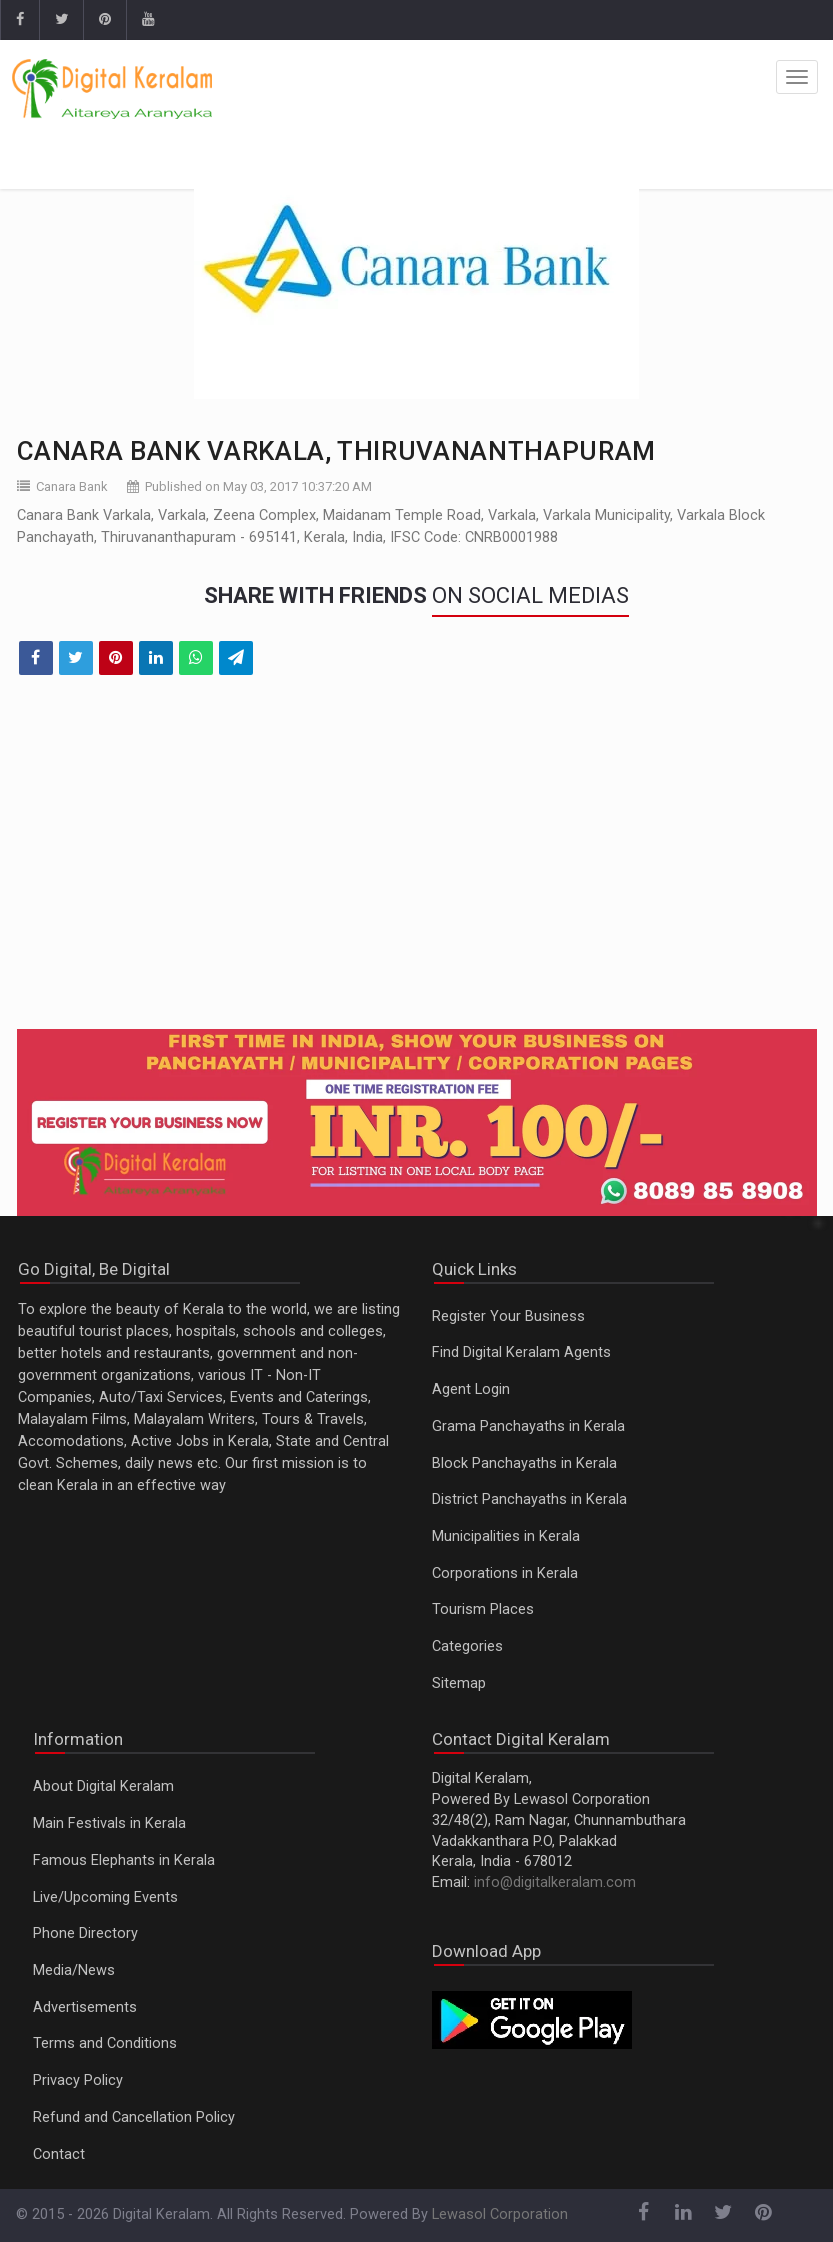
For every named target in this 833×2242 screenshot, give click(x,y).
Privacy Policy (78, 2080)
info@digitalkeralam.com (555, 1882)
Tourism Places (483, 1609)
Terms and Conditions (105, 2043)
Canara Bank (72, 486)
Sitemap (459, 1683)
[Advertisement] (417, 865)
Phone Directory (85, 1933)
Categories (467, 1646)
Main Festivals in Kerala (109, 1823)
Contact (59, 2154)
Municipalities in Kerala (506, 1536)
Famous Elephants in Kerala (124, 1860)
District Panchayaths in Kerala (529, 1499)
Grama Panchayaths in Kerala (528, 1426)
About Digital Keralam (103, 1786)
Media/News (74, 1970)
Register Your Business (508, 1316)
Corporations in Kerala (505, 1573)
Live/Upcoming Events (105, 1897)
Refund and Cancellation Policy (134, 2117)
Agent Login (471, 1389)
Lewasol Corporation (500, 2214)
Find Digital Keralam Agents (521, 1352)
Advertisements (85, 2007)
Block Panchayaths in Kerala (524, 1463)
